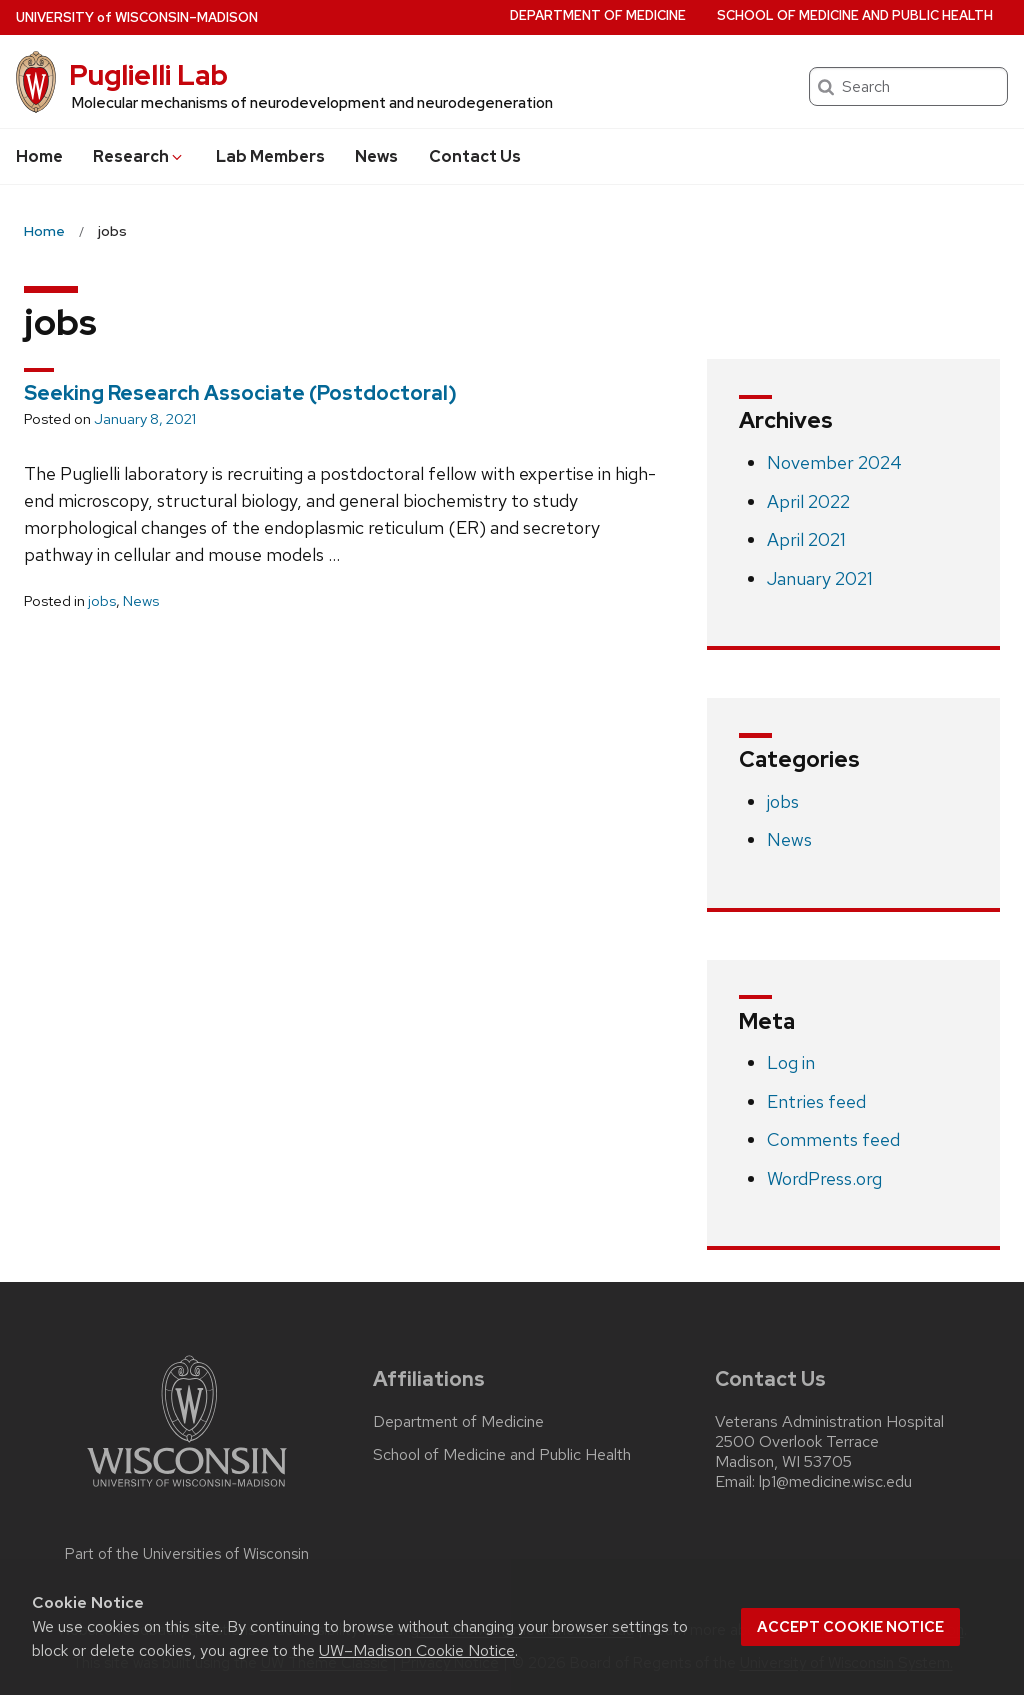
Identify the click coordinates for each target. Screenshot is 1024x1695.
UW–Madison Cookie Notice (417, 1650)
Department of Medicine (598, 15)
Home (39, 156)
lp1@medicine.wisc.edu (835, 1482)
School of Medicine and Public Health (855, 15)
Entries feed (816, 1101)
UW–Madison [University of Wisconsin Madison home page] (137, 17)
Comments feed (833, 1139)
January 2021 (820, 578)
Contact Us (475, 156)
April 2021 (806, 539)
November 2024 (834, 462)
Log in (791, 1062)
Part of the (187, 1554)
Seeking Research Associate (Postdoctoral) (240, 393)
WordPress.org (824, 1178)
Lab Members (270, 156)
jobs (102, 601)
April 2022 (808, 501)
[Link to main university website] (187, 1490)
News (376, 156)
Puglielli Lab (148, 75)
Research (139, 156)
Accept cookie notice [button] (850, 1627)
